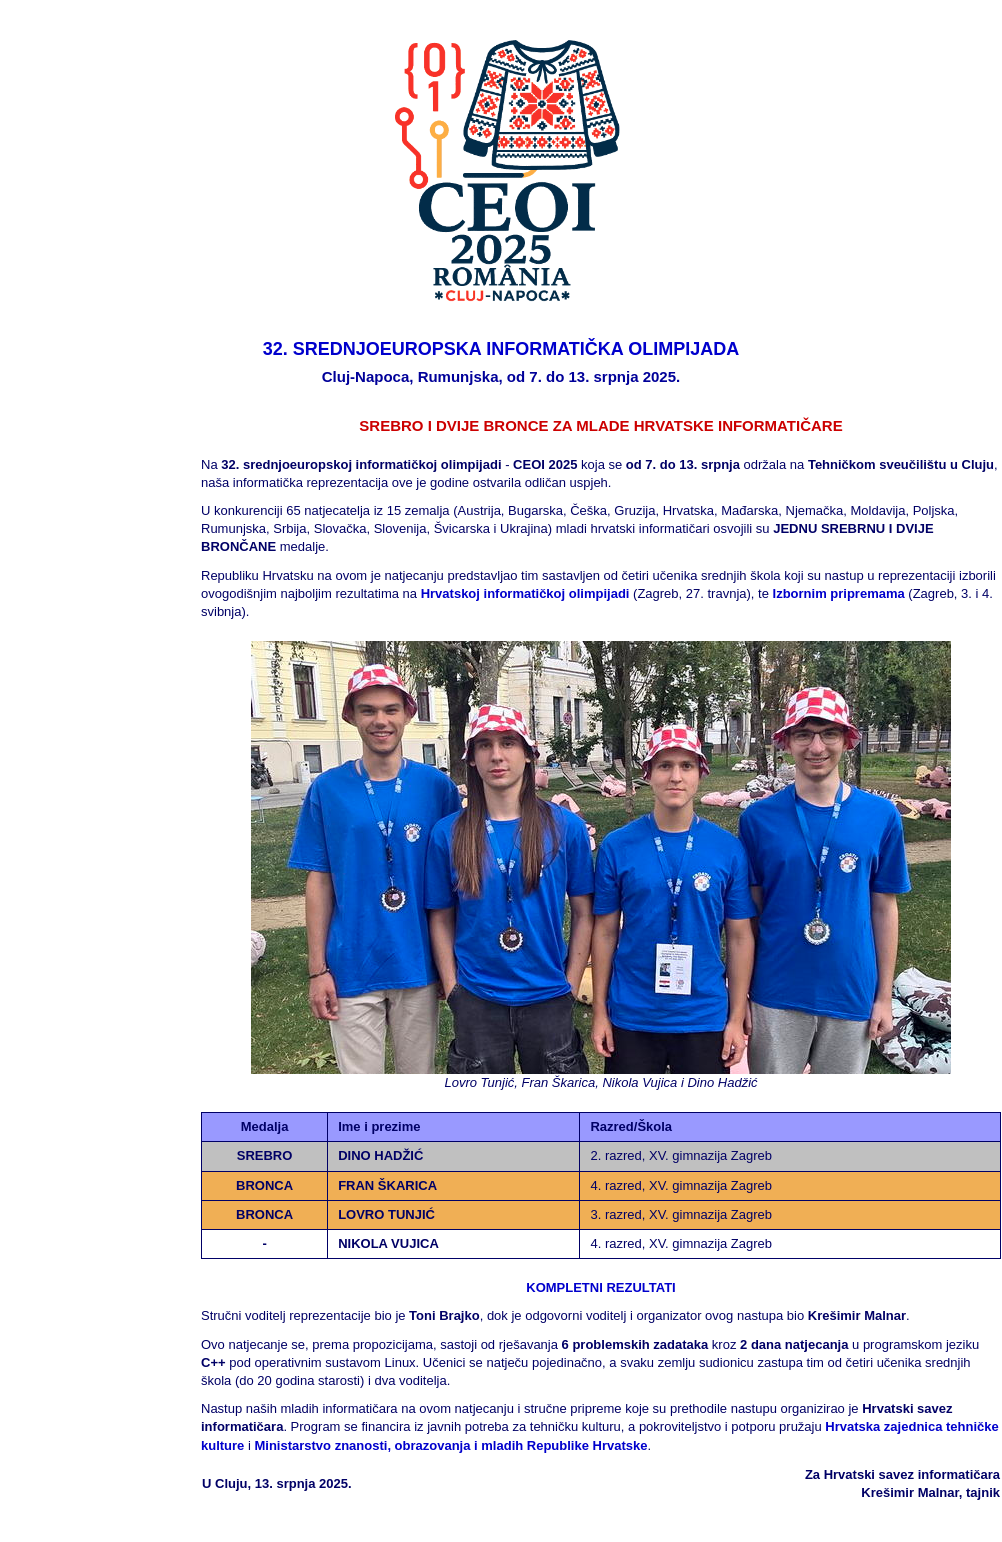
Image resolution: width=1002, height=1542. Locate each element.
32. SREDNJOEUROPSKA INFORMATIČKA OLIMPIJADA (501, 349)
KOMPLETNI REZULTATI (600, 1287)
